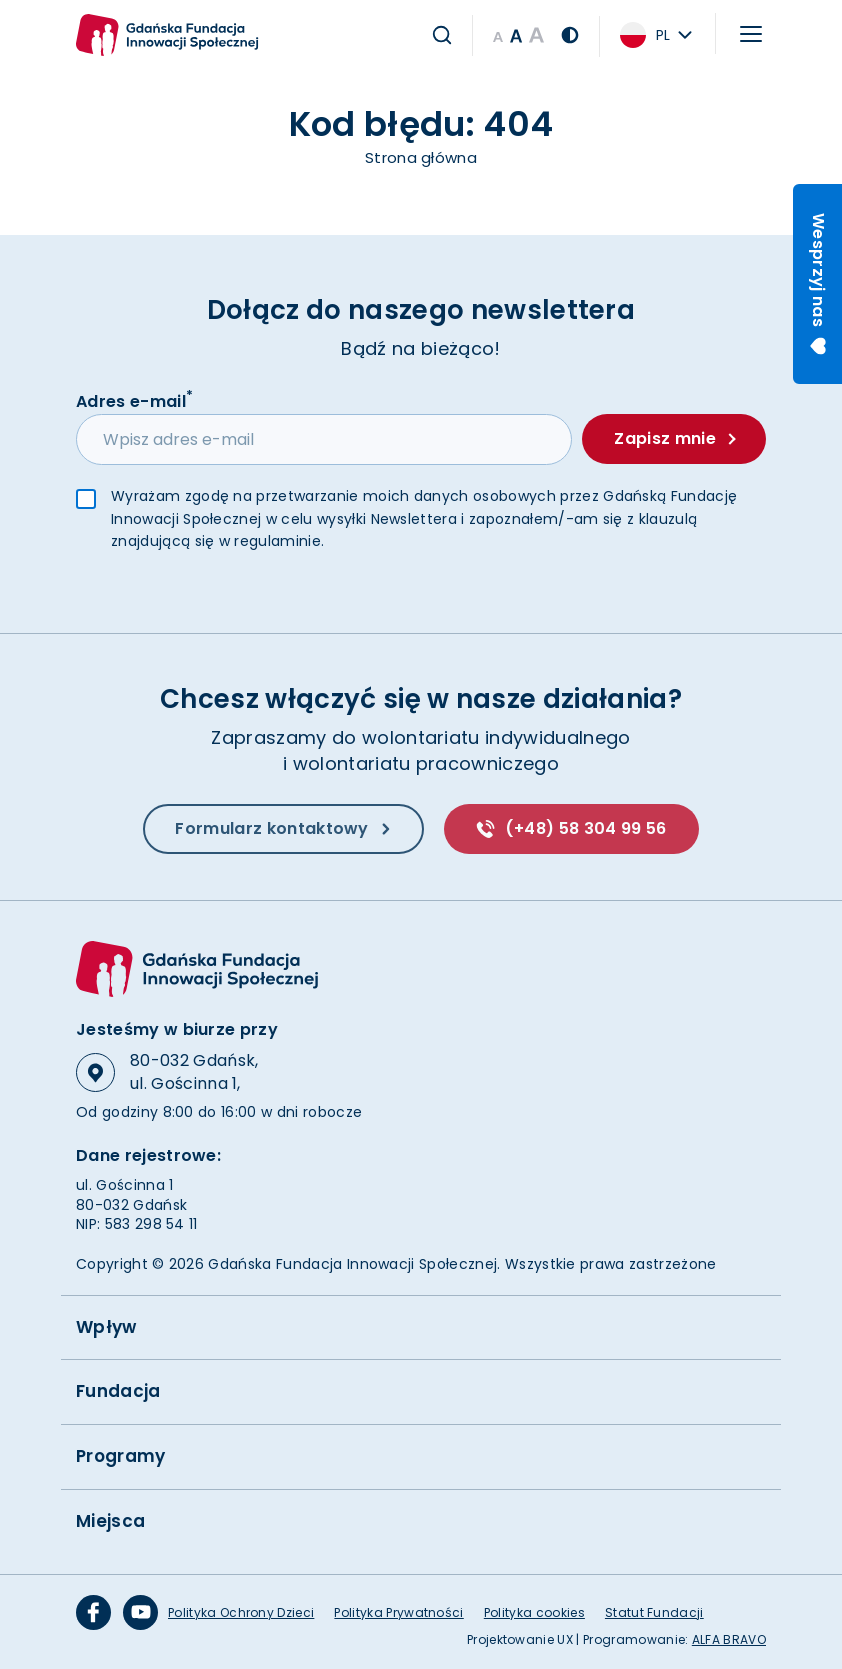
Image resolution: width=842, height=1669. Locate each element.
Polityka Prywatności (398, 1612)
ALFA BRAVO (729, 1639)
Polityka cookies (534, 1612)
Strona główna (421, 157)
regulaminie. (279, 542)
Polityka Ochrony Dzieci (241, 1612)
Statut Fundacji (654, 1612)
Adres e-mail (134, 401)
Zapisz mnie (674, 439)
